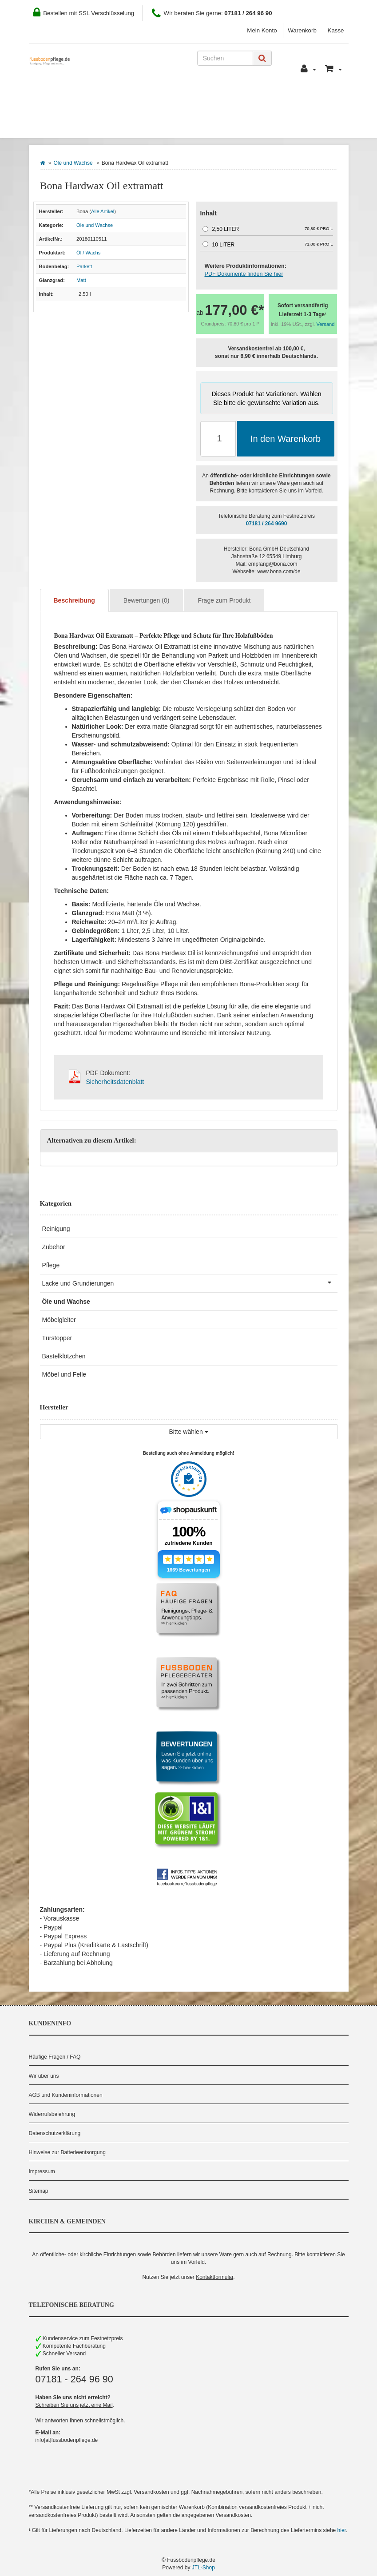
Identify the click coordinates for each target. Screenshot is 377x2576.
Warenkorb (302, 30)
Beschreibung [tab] (74, 600)
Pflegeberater (303, 98)
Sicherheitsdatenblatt (115, 1081)
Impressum (42, 2171)
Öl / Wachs (88, 252)
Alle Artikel (102, 211)
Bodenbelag (63, 124)
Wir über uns (44, 2076)
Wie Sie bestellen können (82, 98)
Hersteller (126, 124)
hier (341, 2530)
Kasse (336, 30)
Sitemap (38, 2191)
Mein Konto (262, 30)
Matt (81, 280)
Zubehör (53, 1246)
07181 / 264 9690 (266, 523)
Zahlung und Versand (180, 98)
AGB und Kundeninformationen (66, 2095)
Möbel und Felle (64, 1374)
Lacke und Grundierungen (189, 1282)
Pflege (51, 1265)
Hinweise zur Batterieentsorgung (67, 2152)
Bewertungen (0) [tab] (146, 600)
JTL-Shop (203, 2567)
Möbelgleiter (59, 1319)
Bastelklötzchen (64, 1356)
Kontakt (249, 98)
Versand (326, 324)
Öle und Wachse (73, 163)
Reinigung (56, 1228)
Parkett (84, 266)
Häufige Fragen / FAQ (55, 2057)
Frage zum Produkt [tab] (224, 600)
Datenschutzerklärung (55, 2133)
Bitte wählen (188, 1431)
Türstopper (57, 1338)
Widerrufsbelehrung (52, 2114)
